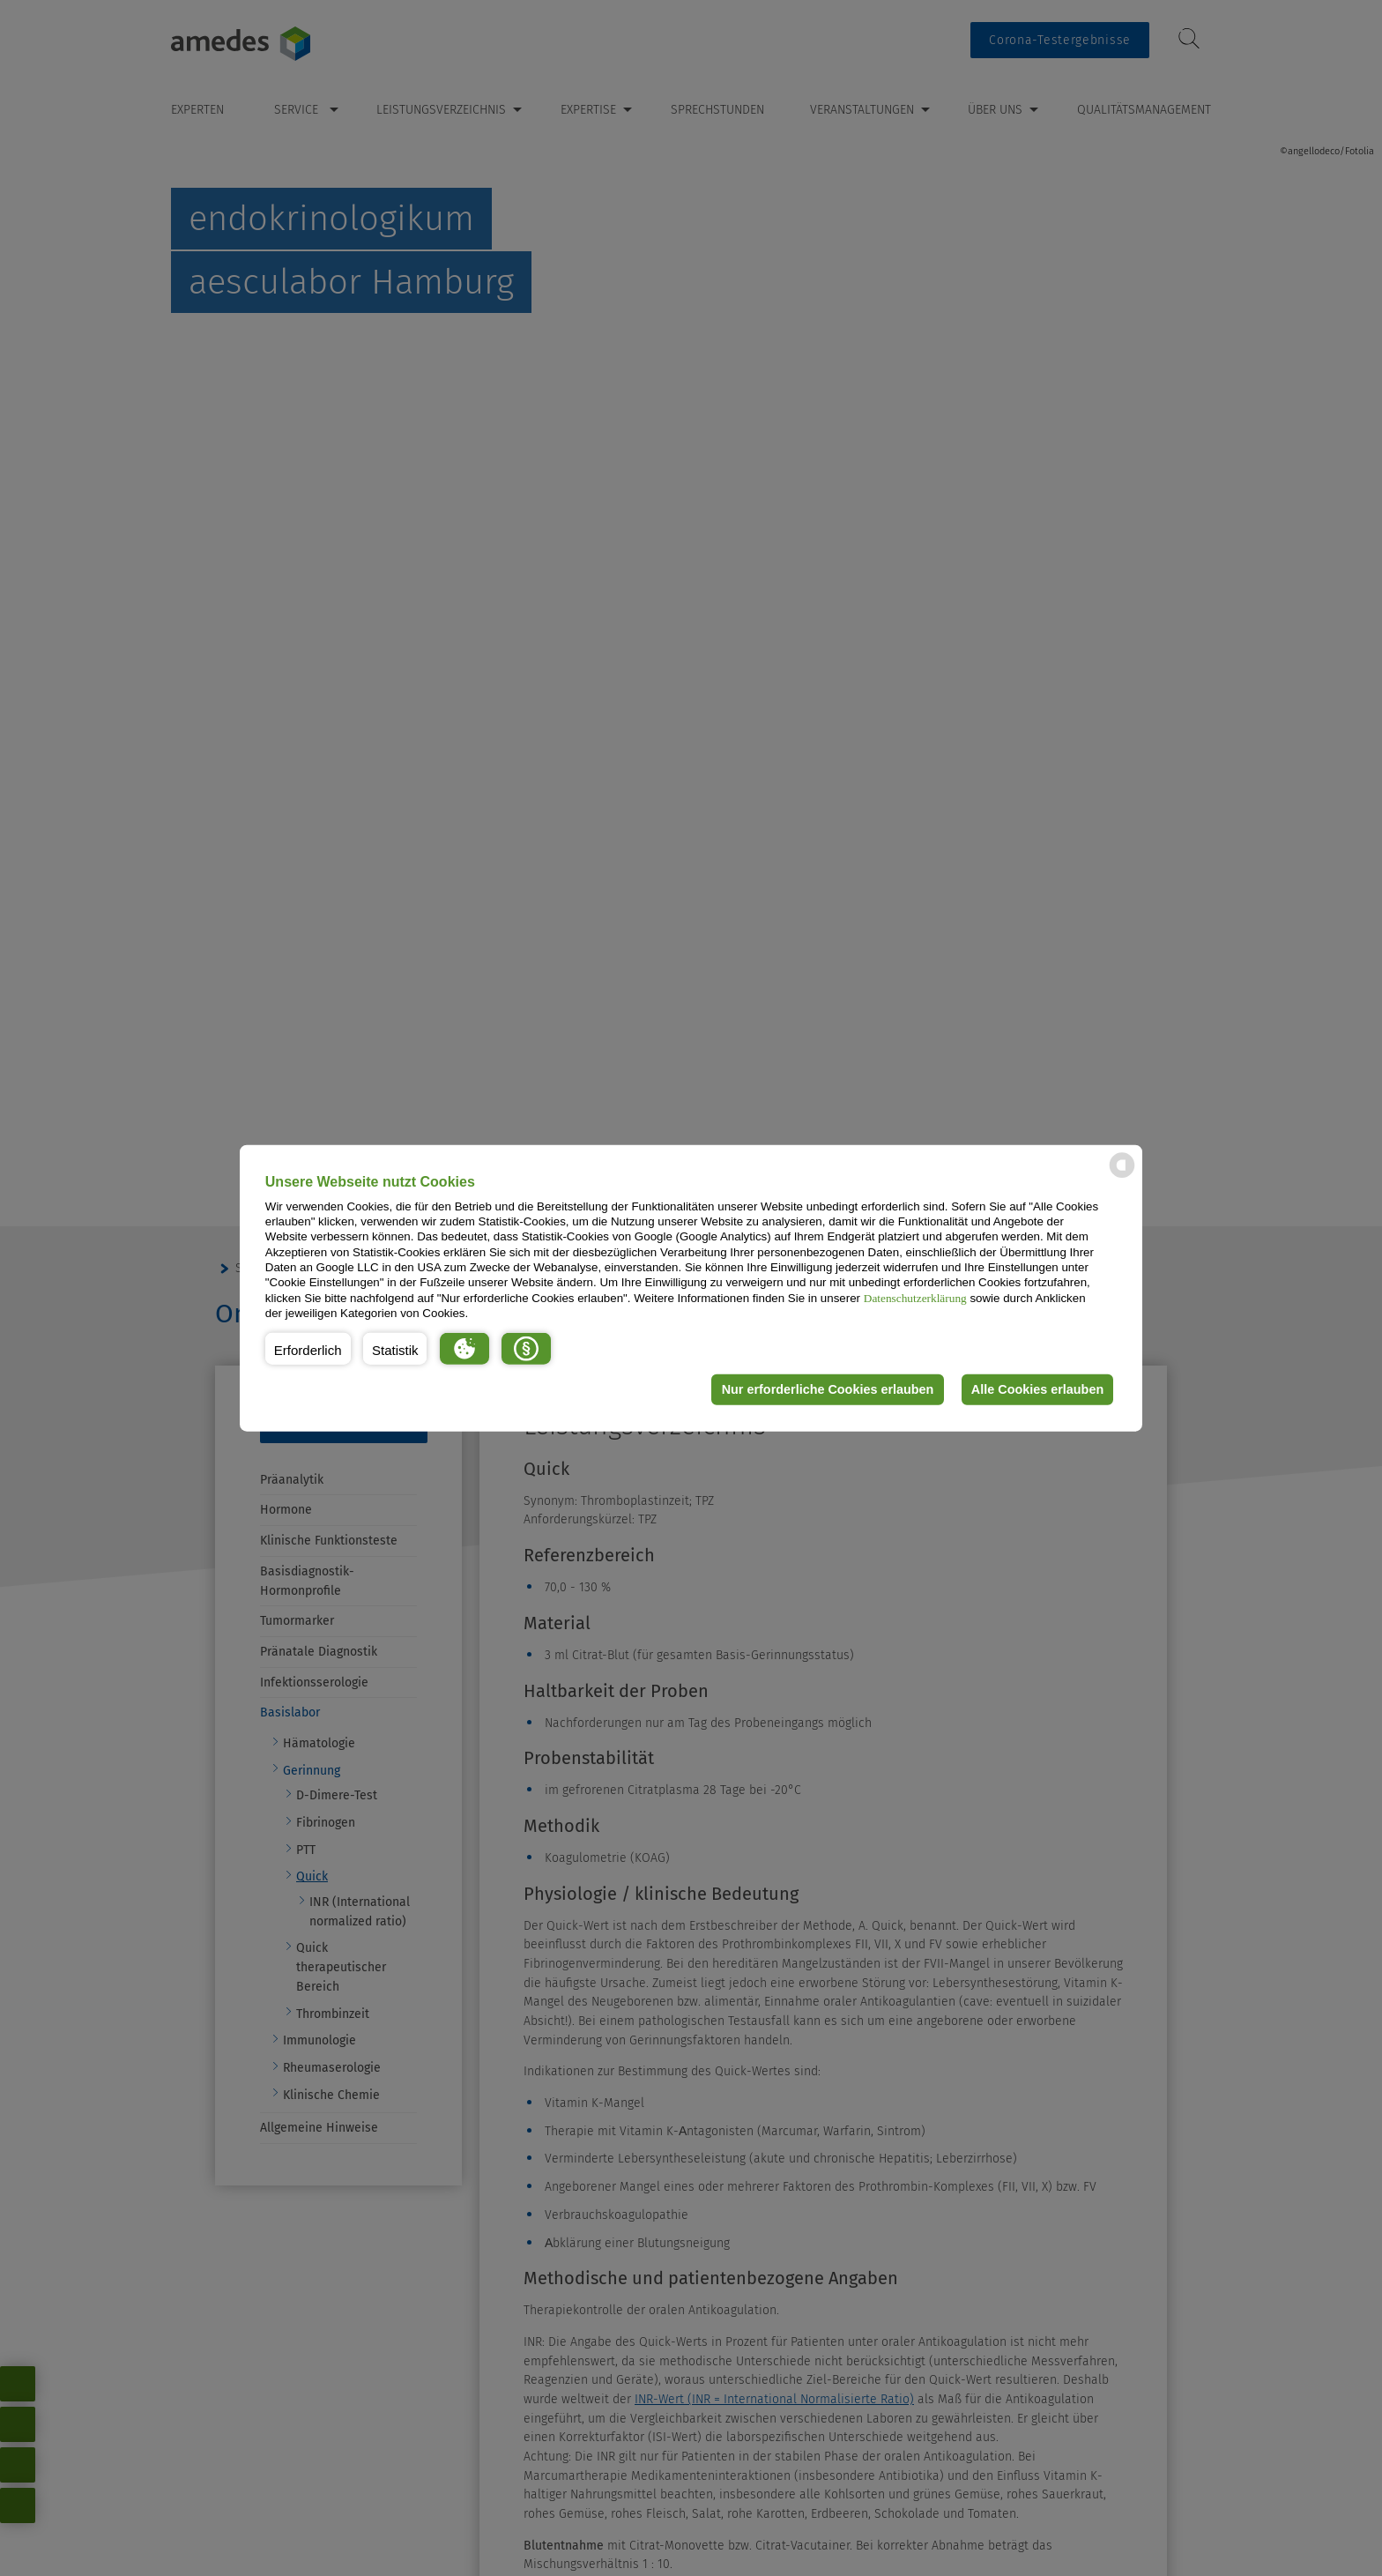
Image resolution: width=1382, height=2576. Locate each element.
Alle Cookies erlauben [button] (1036, 1389)
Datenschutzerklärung (915, 1297)
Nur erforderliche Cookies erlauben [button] (826, 1389)
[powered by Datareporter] (1122, 1176)
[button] (308, 1348)
